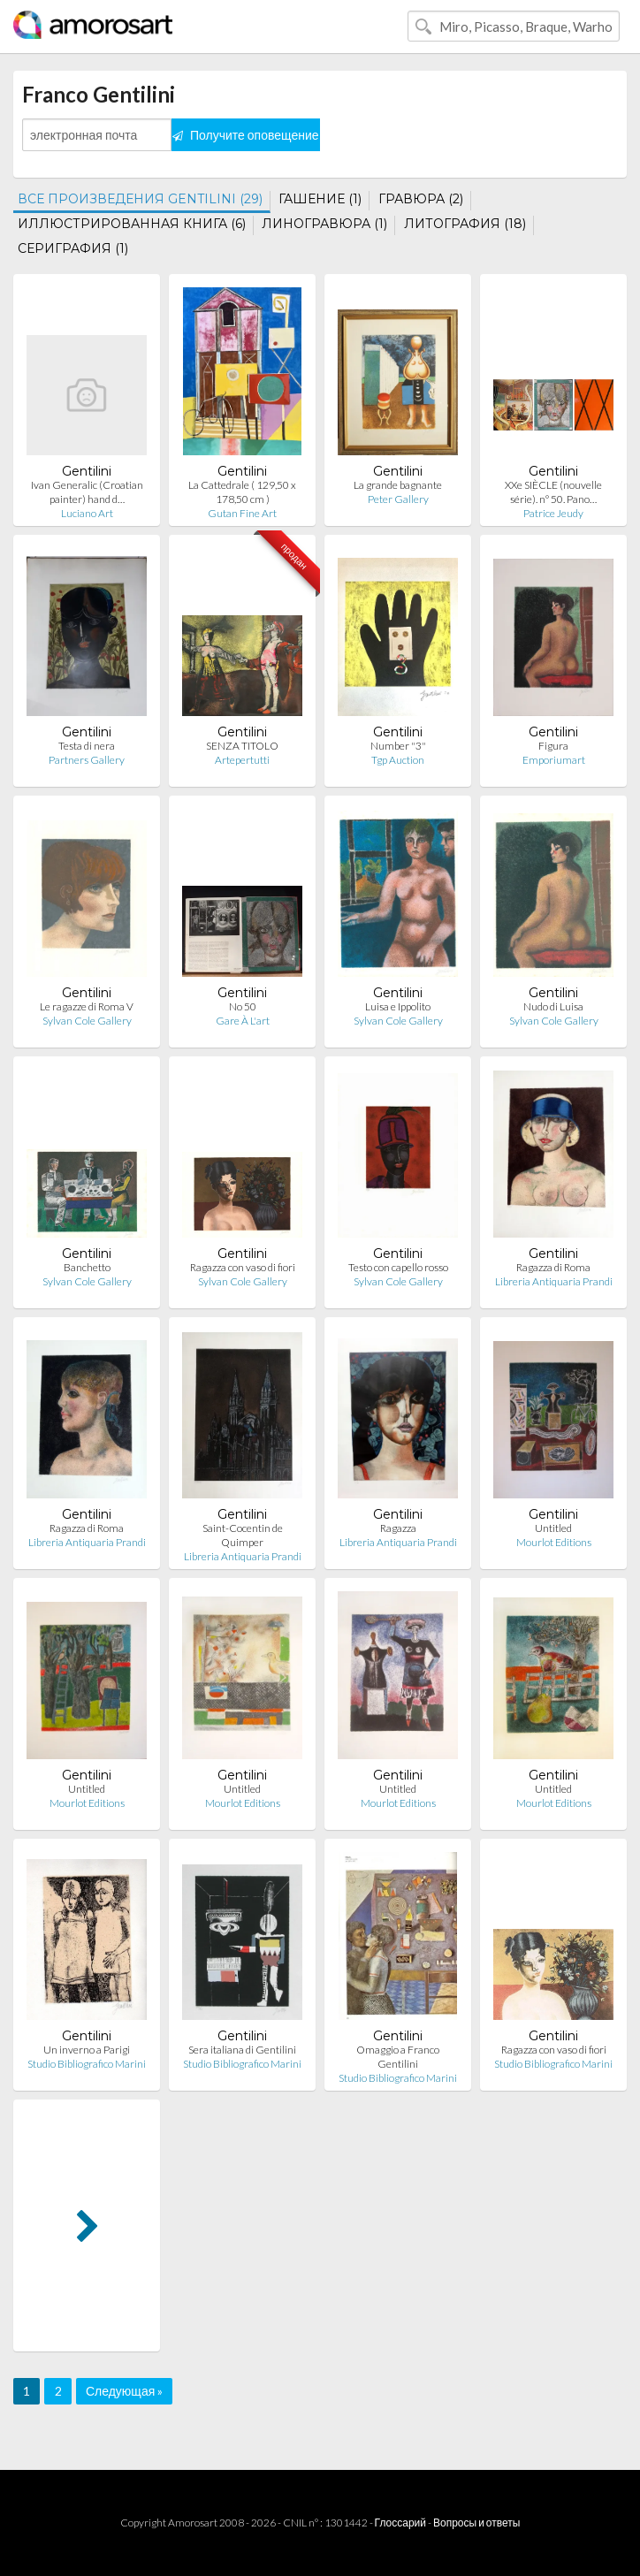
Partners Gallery (87, 759)
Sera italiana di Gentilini (242, 2049)
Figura (553, 745)
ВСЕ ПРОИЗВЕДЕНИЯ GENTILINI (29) (140, 199)
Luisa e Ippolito (397, 1006)
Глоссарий (400, 2522)
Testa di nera (86, 745)
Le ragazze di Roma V (86, 1006)
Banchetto (87, 1267)
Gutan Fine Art (242, 513)
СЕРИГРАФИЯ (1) (73, 248)
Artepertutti (242, 759)
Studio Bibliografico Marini (86, 2063)
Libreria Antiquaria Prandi (554, 1281)
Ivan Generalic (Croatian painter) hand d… (87, 492)
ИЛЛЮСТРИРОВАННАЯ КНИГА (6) (132, 224)
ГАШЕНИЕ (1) (320, 199)
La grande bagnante (398, 485)
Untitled (553, 1528)
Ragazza (398, 1528)
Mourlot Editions (553, 1542)
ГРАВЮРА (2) (420, 199)
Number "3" (398, 745)
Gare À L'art (243, 1020)
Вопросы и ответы (476, 2522)
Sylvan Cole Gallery (87, 1020)
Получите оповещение (245, 134)
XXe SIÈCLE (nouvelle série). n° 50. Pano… (553, 492)
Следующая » (124, 2390)
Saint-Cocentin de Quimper (242, 1535)
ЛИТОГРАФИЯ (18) (465, 224)
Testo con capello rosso (398, 1267)
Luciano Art (87, 513)
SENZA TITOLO (242, 745)
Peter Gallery (398, 499)
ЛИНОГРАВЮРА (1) (324, 224)
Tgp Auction (397, 759)
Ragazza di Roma (553, 1267)
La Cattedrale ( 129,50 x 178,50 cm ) (242, 492)
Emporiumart (553, 759)
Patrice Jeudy (553, 513)
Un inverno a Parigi (86, 2049)
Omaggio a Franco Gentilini (397, 2056)
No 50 (242, 1006)
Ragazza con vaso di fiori (242, 1267)
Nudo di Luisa (553, 1006)
